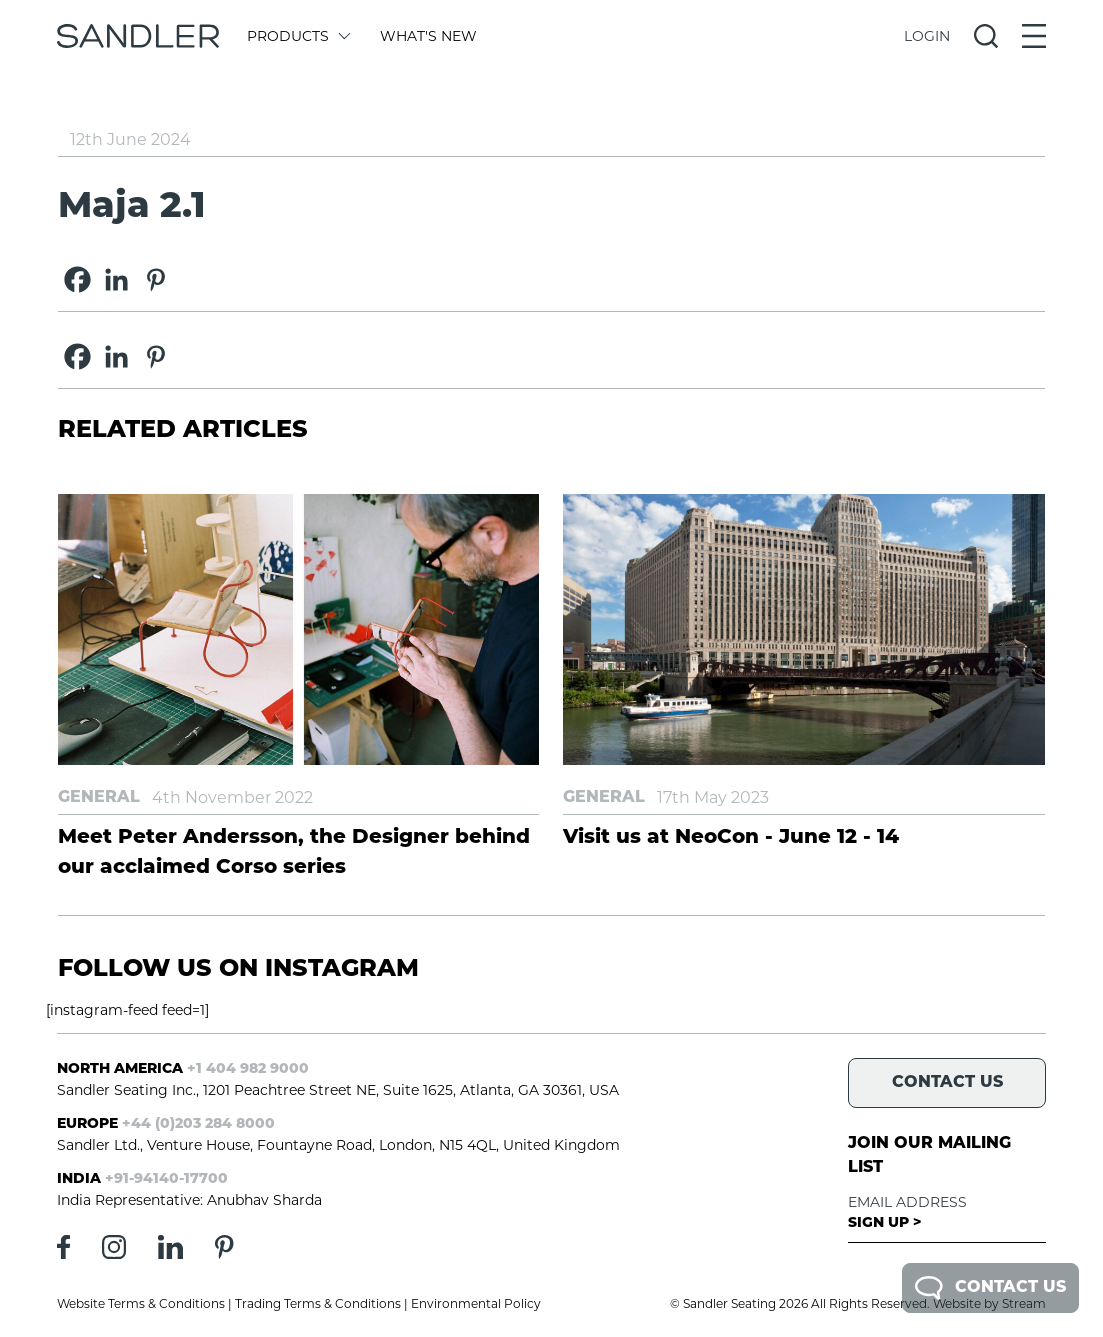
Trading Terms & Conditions (318, 1303)
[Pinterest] (155, 279)
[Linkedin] (116, 279)
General (99, 798)
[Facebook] (77, 279)
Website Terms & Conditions (141, 1303)
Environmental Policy (476, 1303)
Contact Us (990, 1288)
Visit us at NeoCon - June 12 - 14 (731, 838)
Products (297, 36)
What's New (428, 36)
